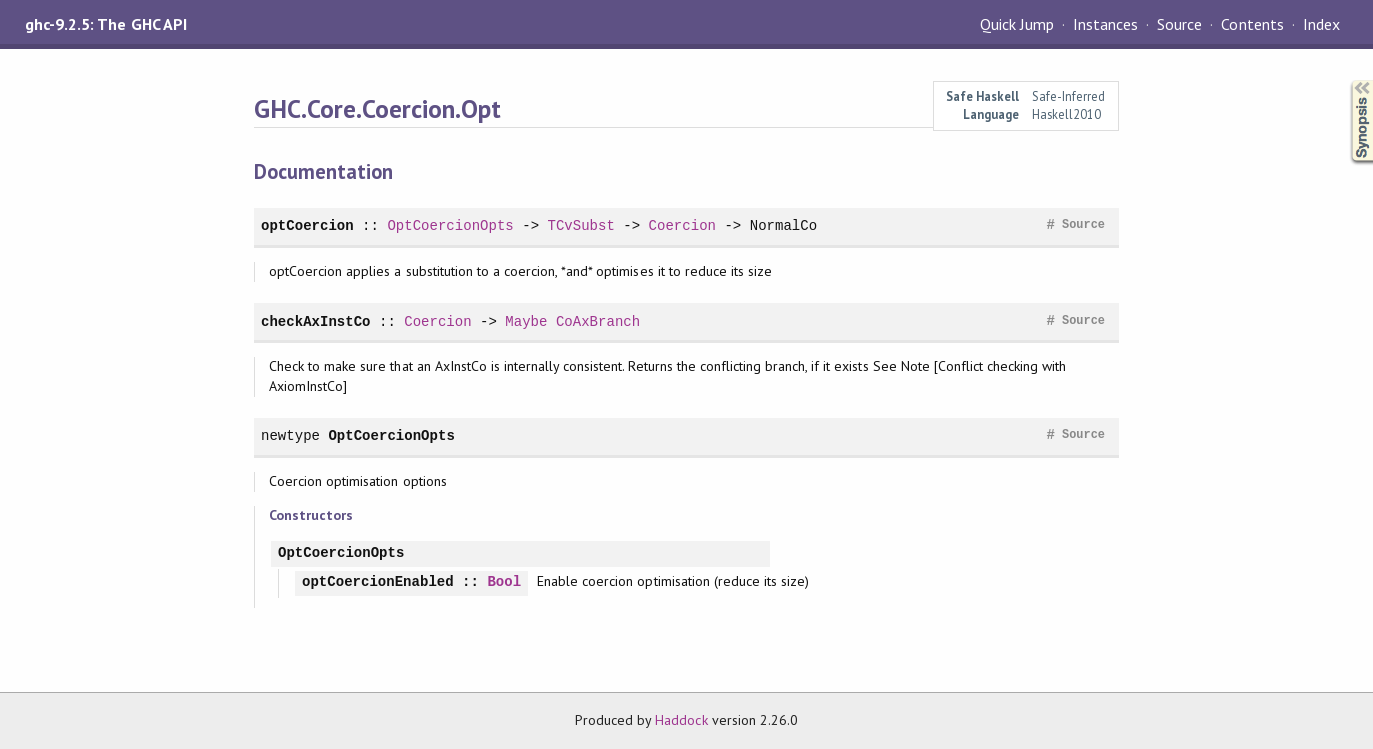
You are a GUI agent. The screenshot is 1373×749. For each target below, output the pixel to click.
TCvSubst (580, 225)
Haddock (681, 720)
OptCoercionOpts (450, 225)
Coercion (682, 225)
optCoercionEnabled (378, 582)
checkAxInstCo (316, 321)
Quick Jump (1017, 24)
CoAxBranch (598, 321)
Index (1321, 24)
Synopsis (1346, 80)
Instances (1105, 24)
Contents (1252, 24)
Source (1179, 24)
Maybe (526, 321)
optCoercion (307, 225)
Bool (504, 582)
